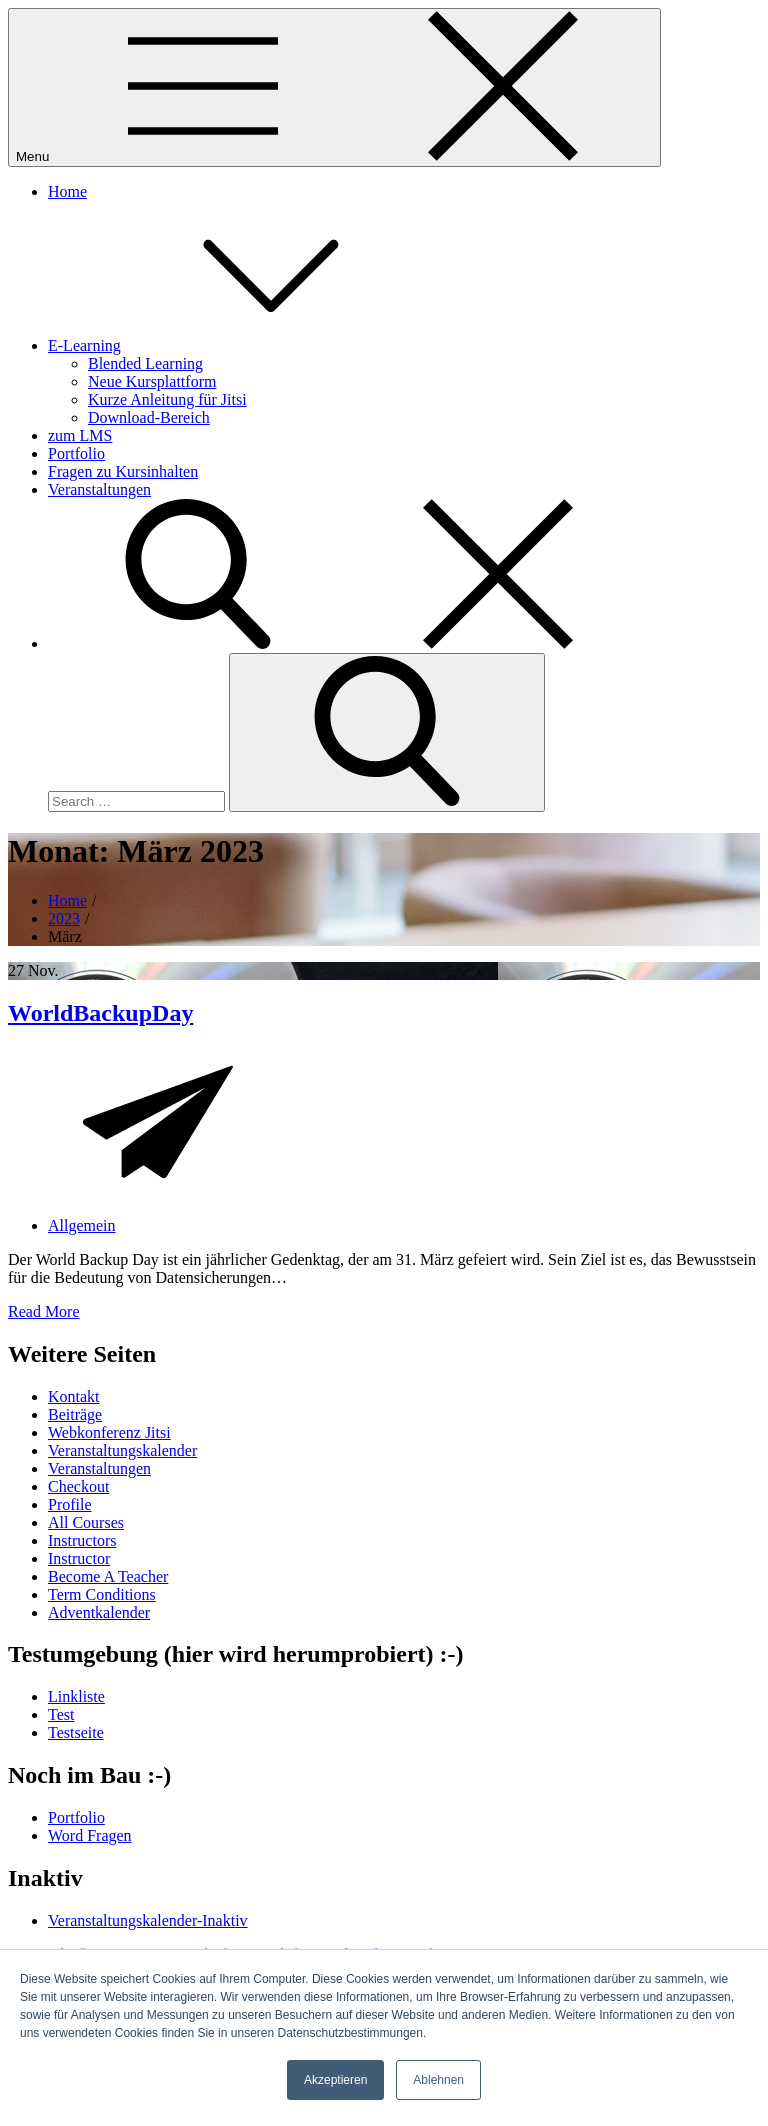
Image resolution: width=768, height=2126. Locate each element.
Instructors (82, 1540)
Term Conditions (102, 1594)
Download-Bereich (149, 417)
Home (67, 191)
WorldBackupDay (100, 1013)
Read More (44, 1311)
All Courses (86, 1522)
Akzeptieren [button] (335, 2080)
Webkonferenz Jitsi (109, 1432)
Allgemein (82, 1225)
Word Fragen (90, 1835)
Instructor (79, 1558)
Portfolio (76, 453)
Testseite (76, 1732)
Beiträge (75, 1414)
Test (61, 1714)
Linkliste (76, 1696)
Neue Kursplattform (152, 381)
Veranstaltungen (99, 489)
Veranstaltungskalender (122, 1450)
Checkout (78, 1486)
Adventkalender (99, 1612)
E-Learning (234, 345)
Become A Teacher (108, 1576)
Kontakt (74, 1396)
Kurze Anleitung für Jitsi (167, 399)
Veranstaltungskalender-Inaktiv (148, 1920)
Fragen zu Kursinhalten (123, 471)
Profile (70, 1504)
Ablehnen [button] (438, 2080)
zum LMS (80, 435)
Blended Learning (145, 363)
